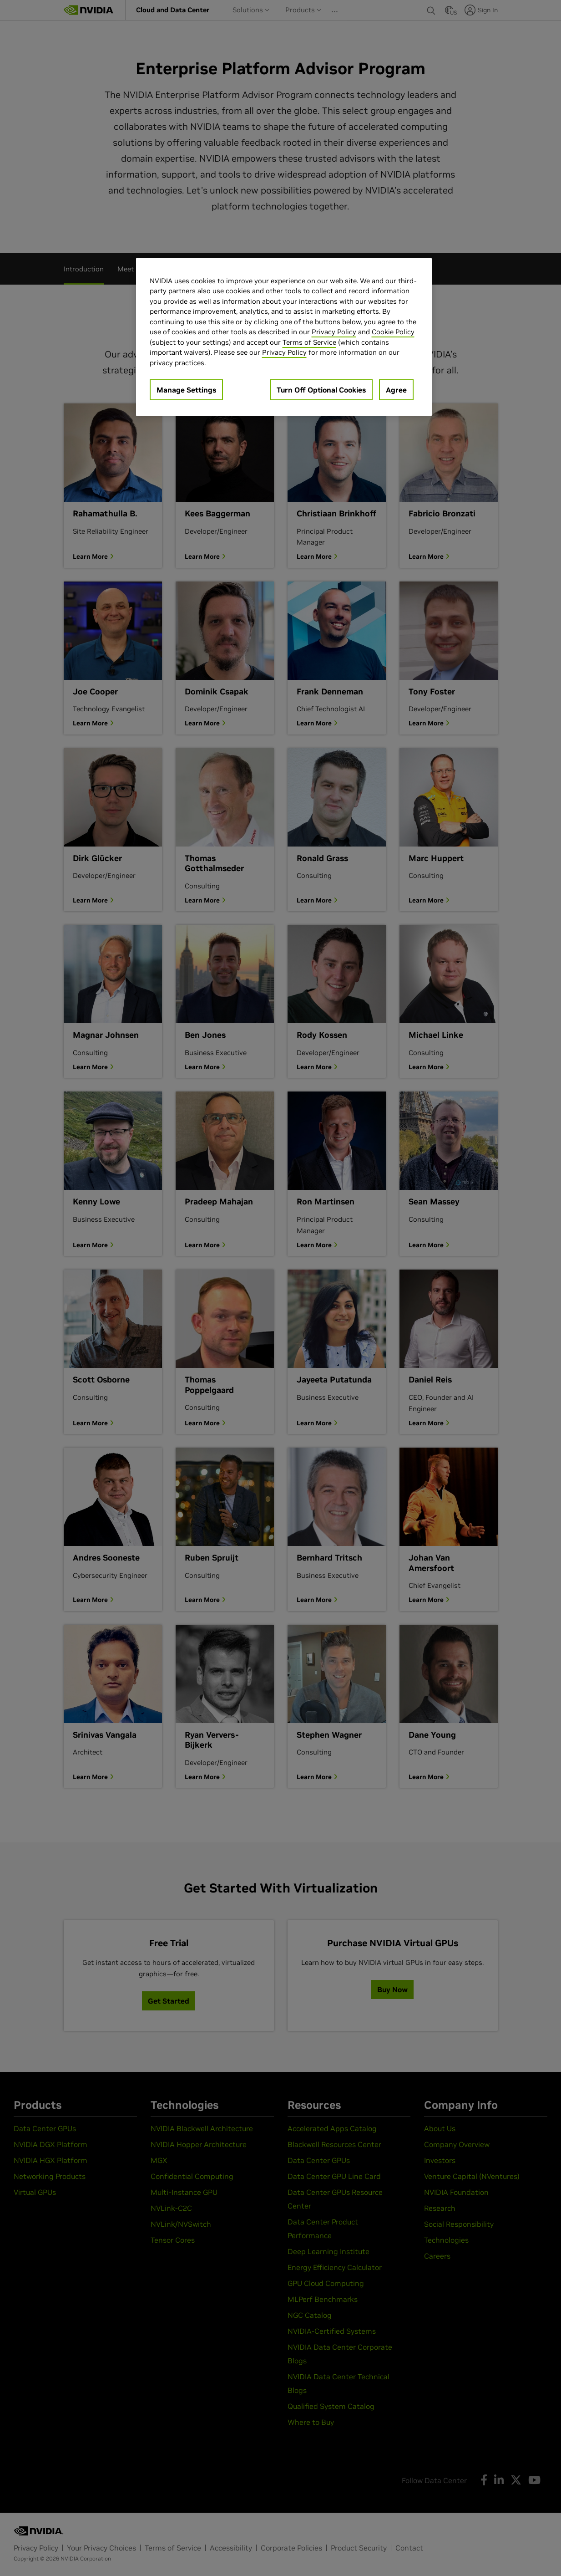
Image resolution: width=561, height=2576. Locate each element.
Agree (396, 389)
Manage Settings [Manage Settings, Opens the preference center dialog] (186, 389)
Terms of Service (309, 342)
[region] (284, 337)
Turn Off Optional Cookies (321, 389)
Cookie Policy (393, 331)
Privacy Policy (334, 331)
